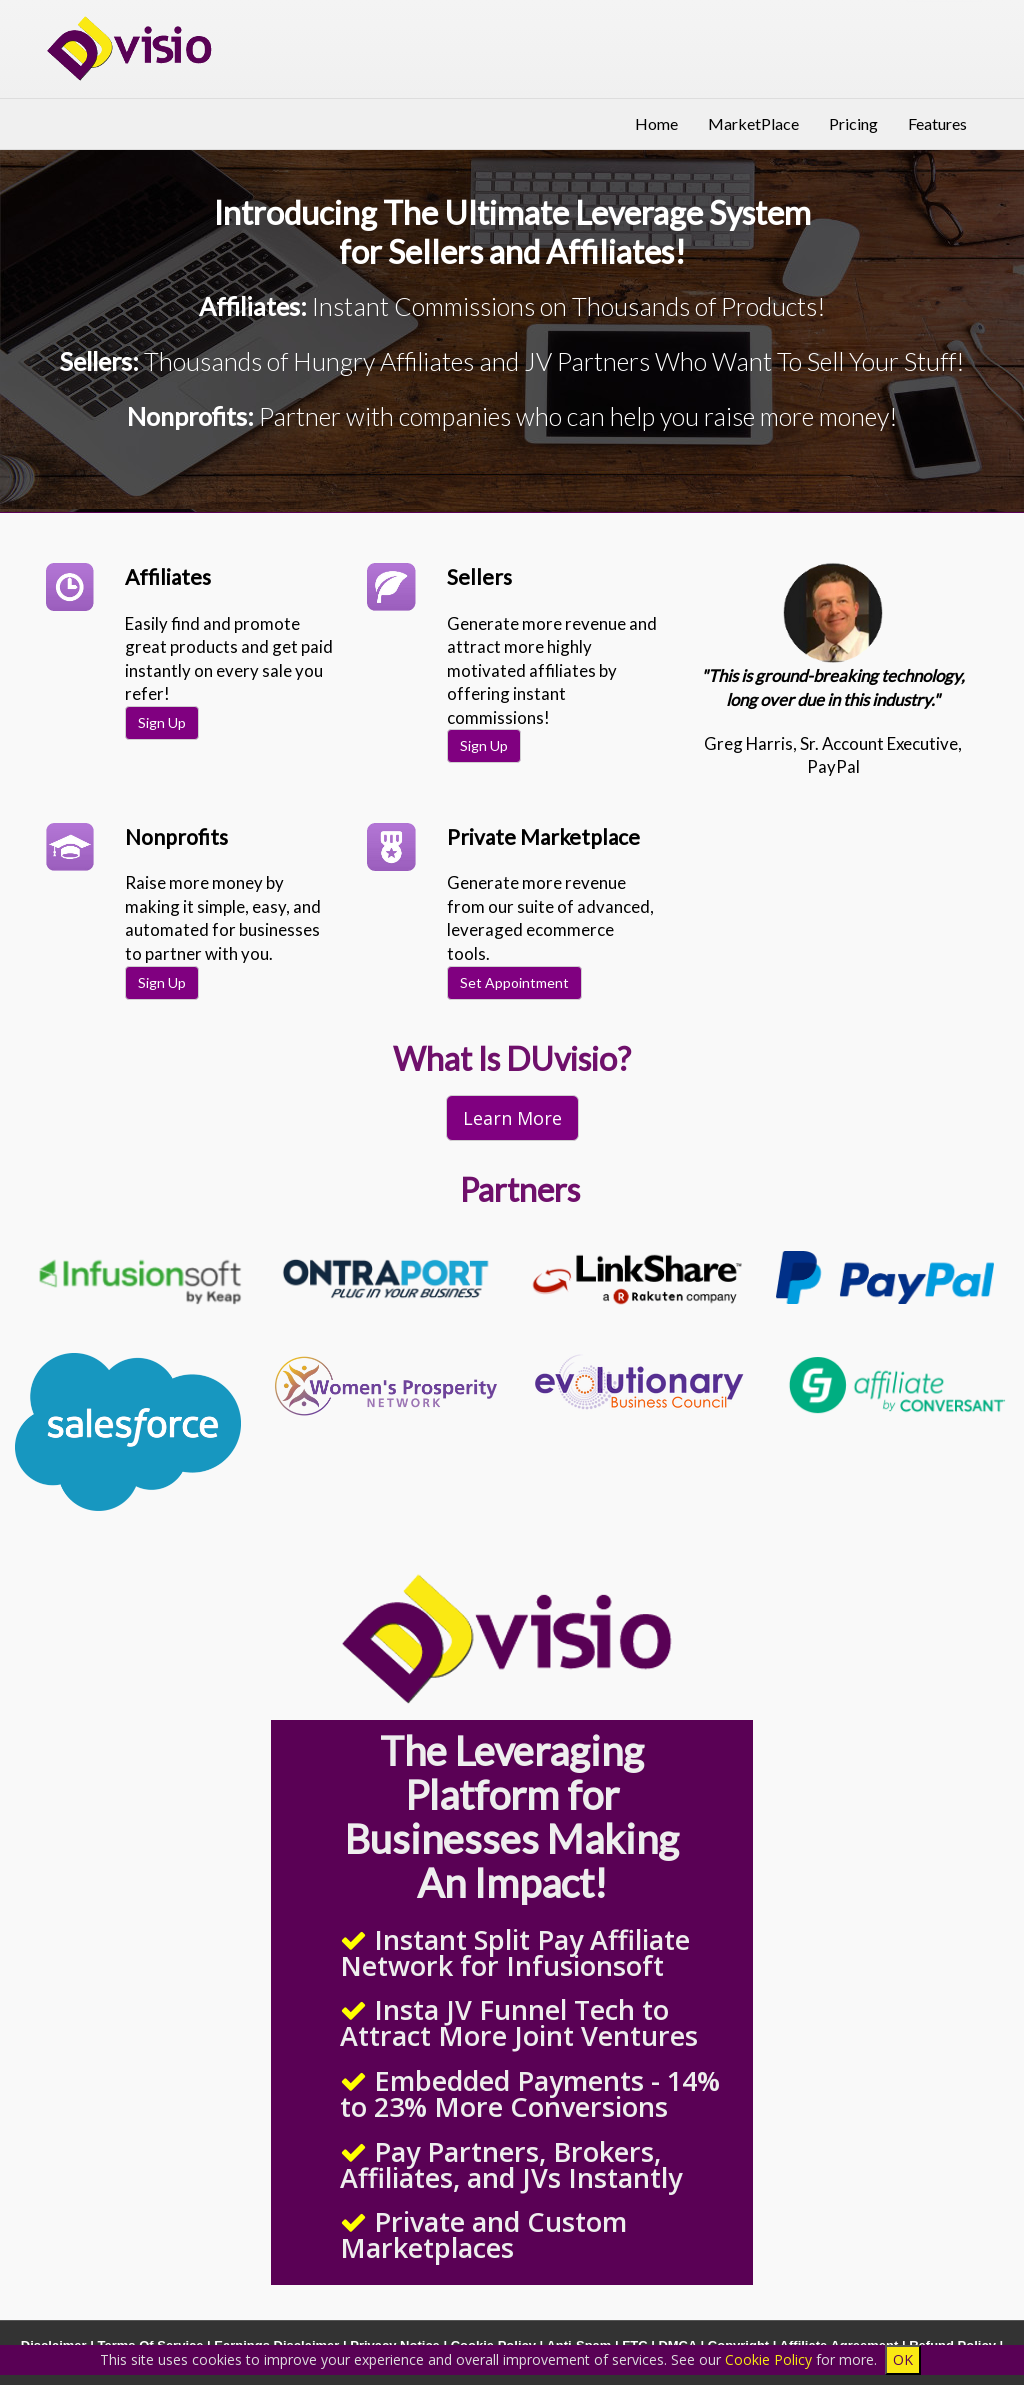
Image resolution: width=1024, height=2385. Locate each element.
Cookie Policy (768, 2359)
